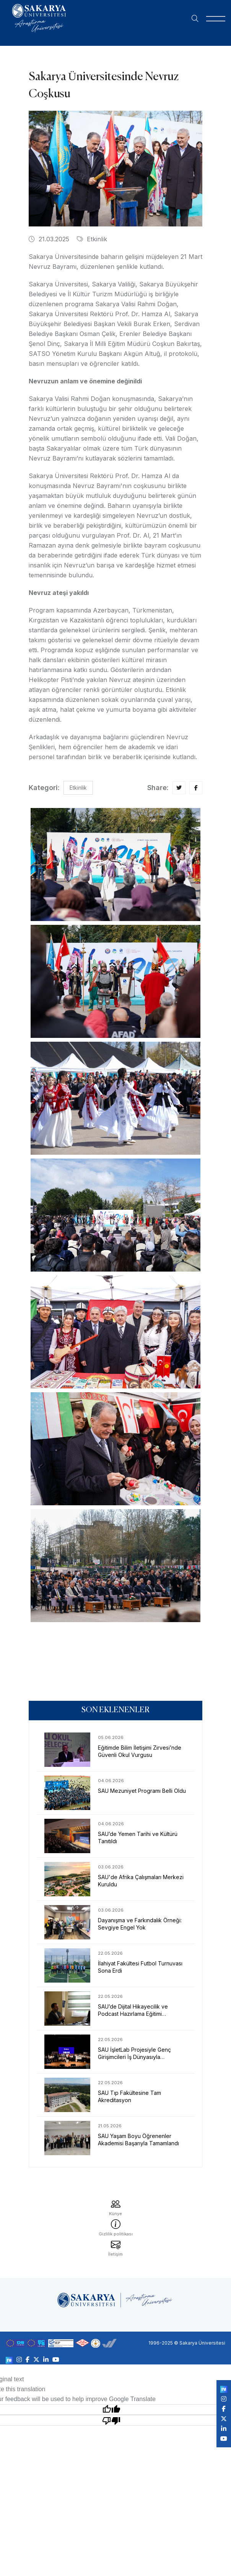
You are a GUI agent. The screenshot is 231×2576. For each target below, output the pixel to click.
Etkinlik (92, 239)
